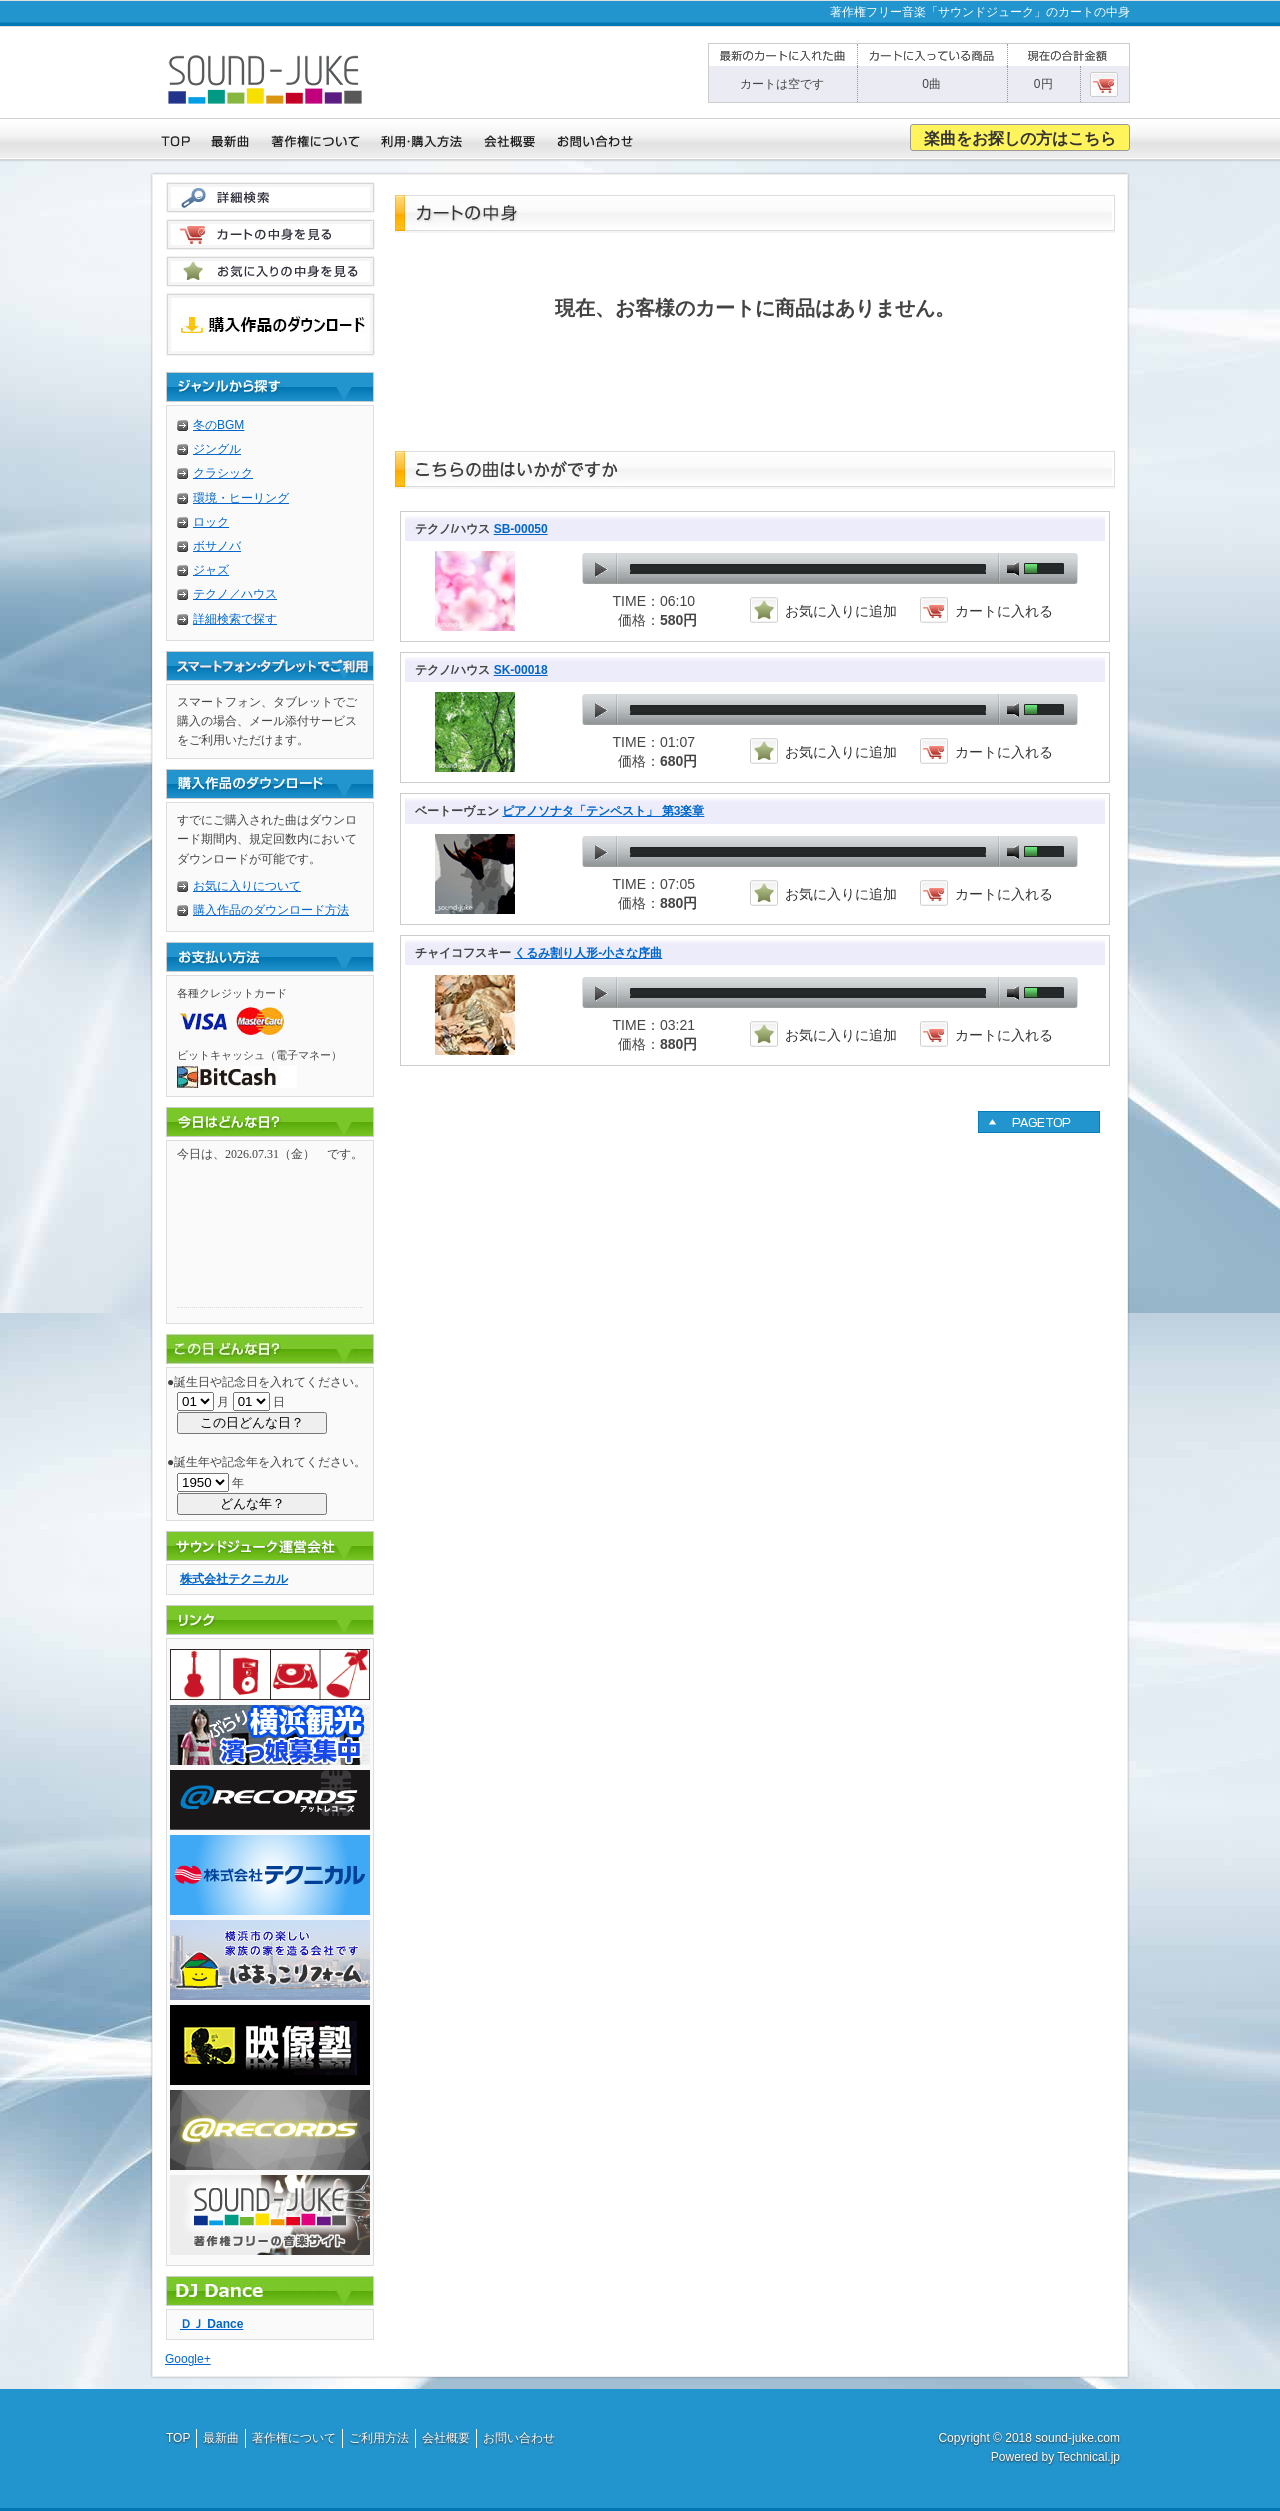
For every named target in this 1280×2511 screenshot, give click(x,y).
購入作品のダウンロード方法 (271, 910)
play (600, 569)
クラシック (223, 473)
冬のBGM (218, 425)
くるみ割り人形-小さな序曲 (588, 953)
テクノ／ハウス (235, 594)
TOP (178, 2438)
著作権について (294, 2438)
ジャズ (211, 570)
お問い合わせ (519, 2438)
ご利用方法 (379, 2438)
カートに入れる (1004, 611)
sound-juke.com (1077, 2438)
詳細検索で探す (235, 619)
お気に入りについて (247, 886)
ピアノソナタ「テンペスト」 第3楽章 (603, 811)
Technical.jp (1088, 2457)
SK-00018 (521, 670)
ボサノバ (217, 546)
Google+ (188, 2359)
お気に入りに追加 (841, 611)
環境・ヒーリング (241, 498)
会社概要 (446, 2438)
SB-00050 (521, 529)
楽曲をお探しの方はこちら (1020, 138)
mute (1013, 569)
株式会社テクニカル (234, 1579)
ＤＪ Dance (211, 2324)
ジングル (217, 449)
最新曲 (221, 2438)
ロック (211, 522)
